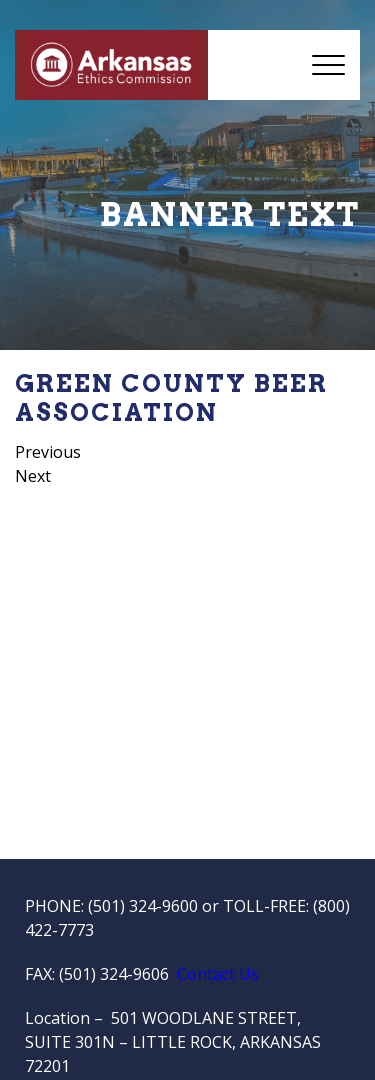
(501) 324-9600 (143, 906)
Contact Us (218, 974)
